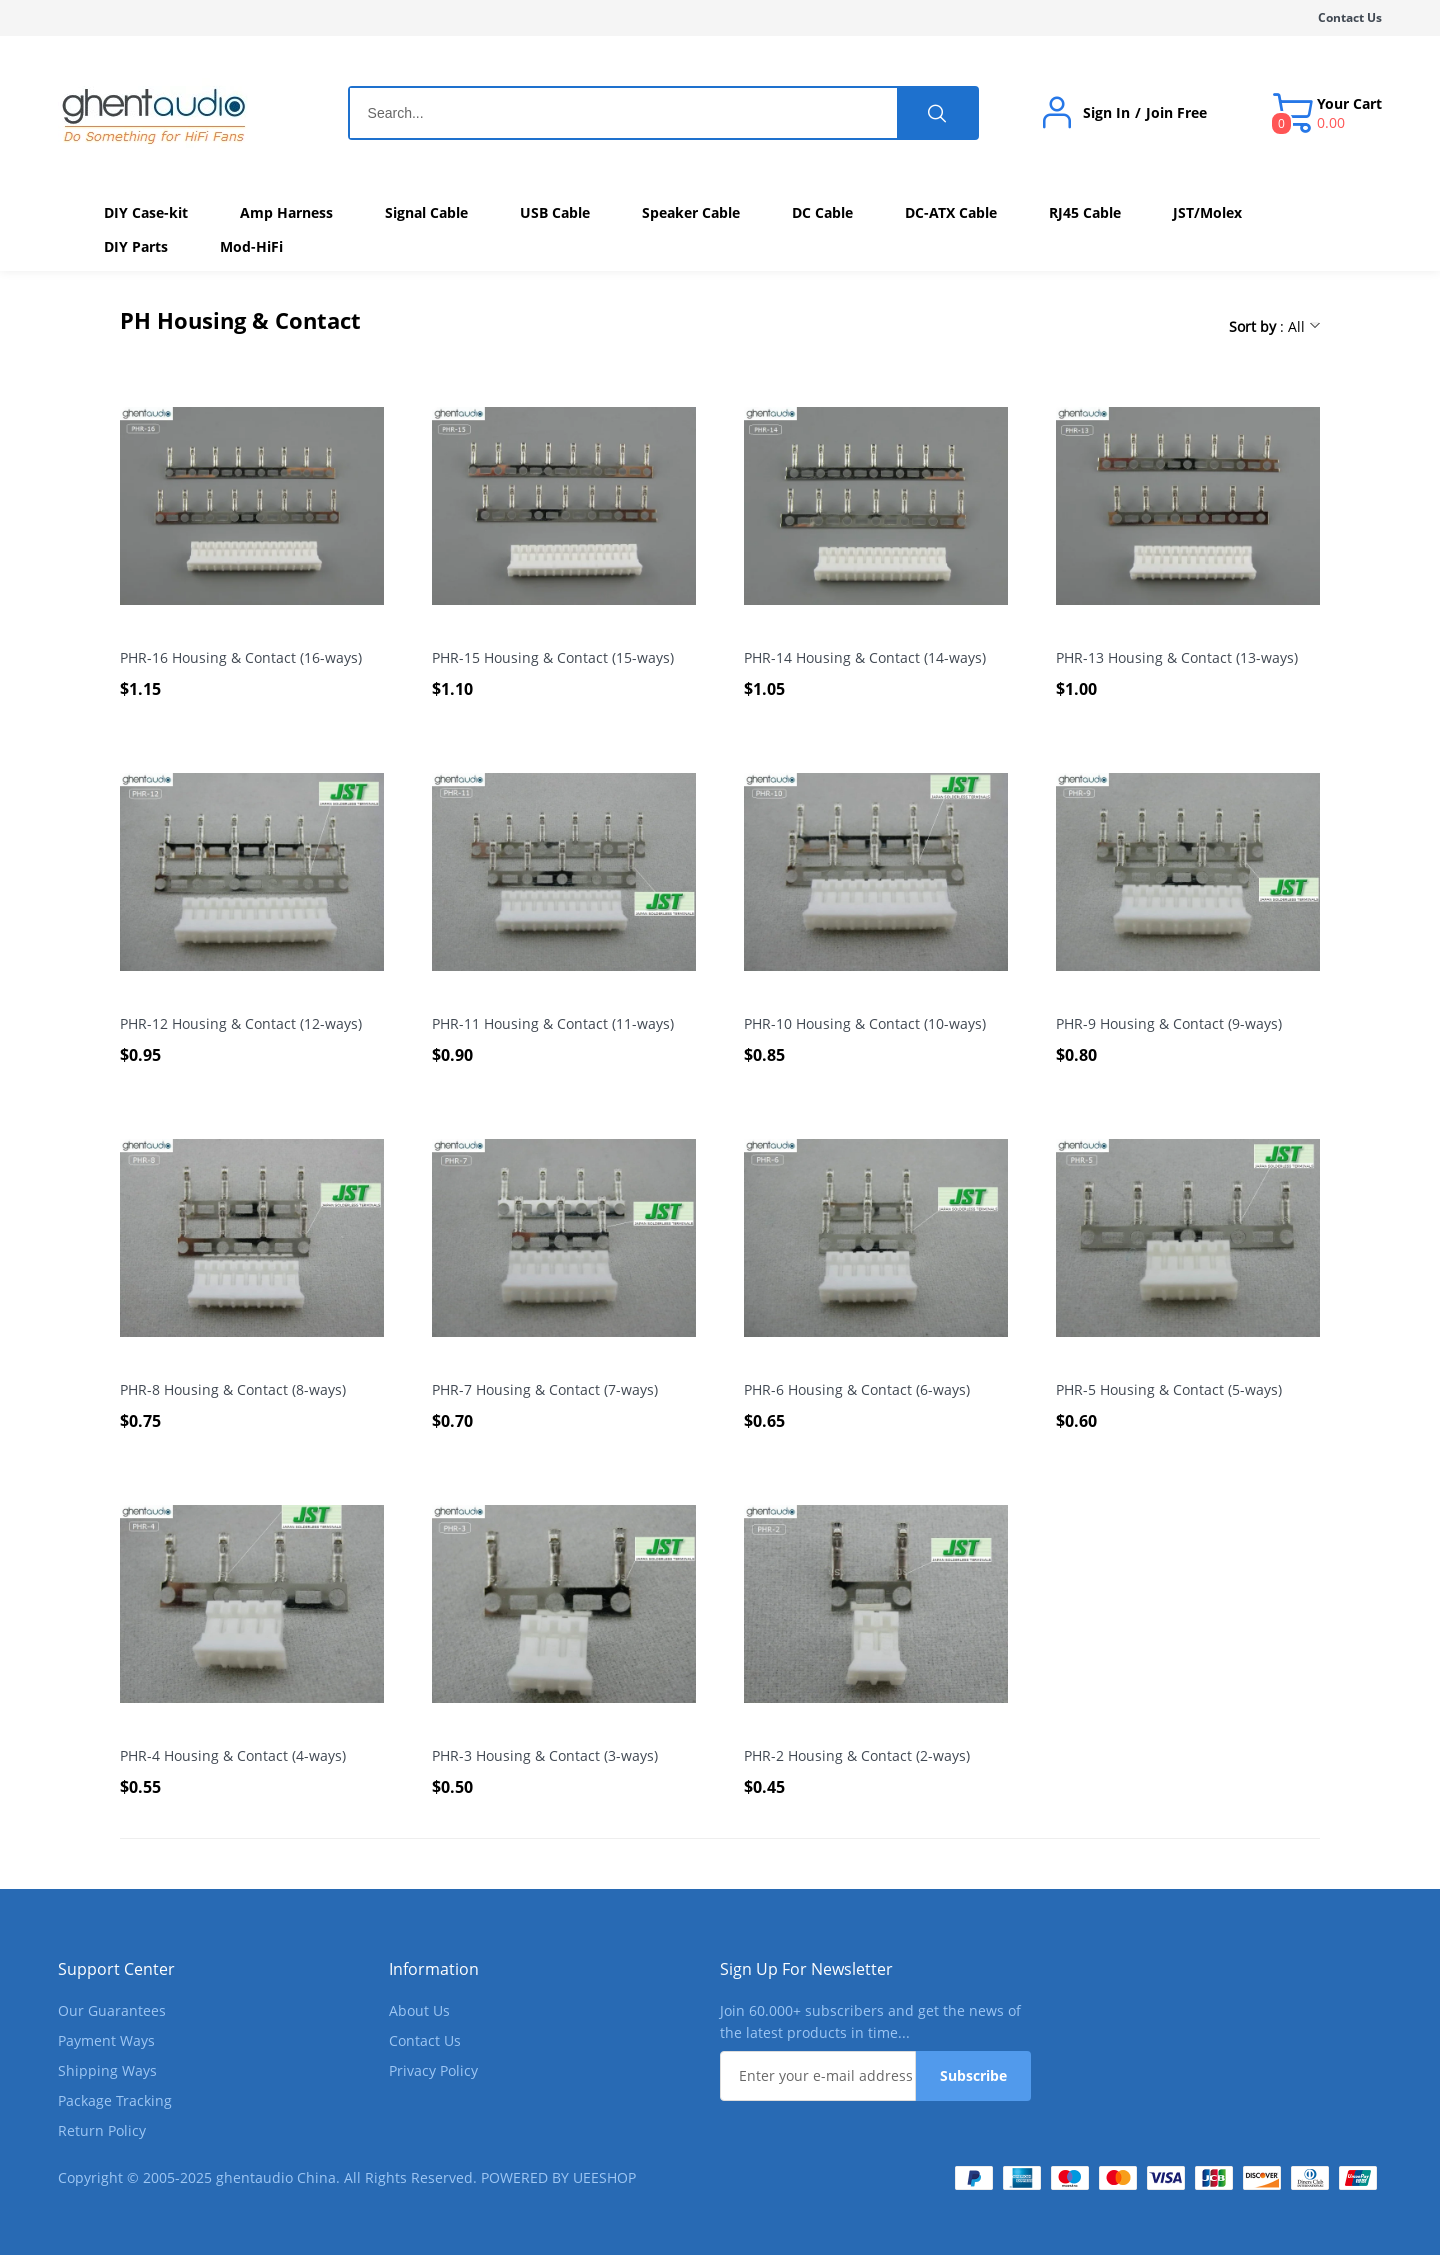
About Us (419, 2010)
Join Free (1176, 113)
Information (434, 1969)
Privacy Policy (433, 2070)
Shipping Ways (107, 2070)
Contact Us (1350, 17)
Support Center (116, 1969)
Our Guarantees (112, 2010)
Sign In (1106, 113)
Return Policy (102, 2130)
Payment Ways (106, 2040)
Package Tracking (115, 2100)
